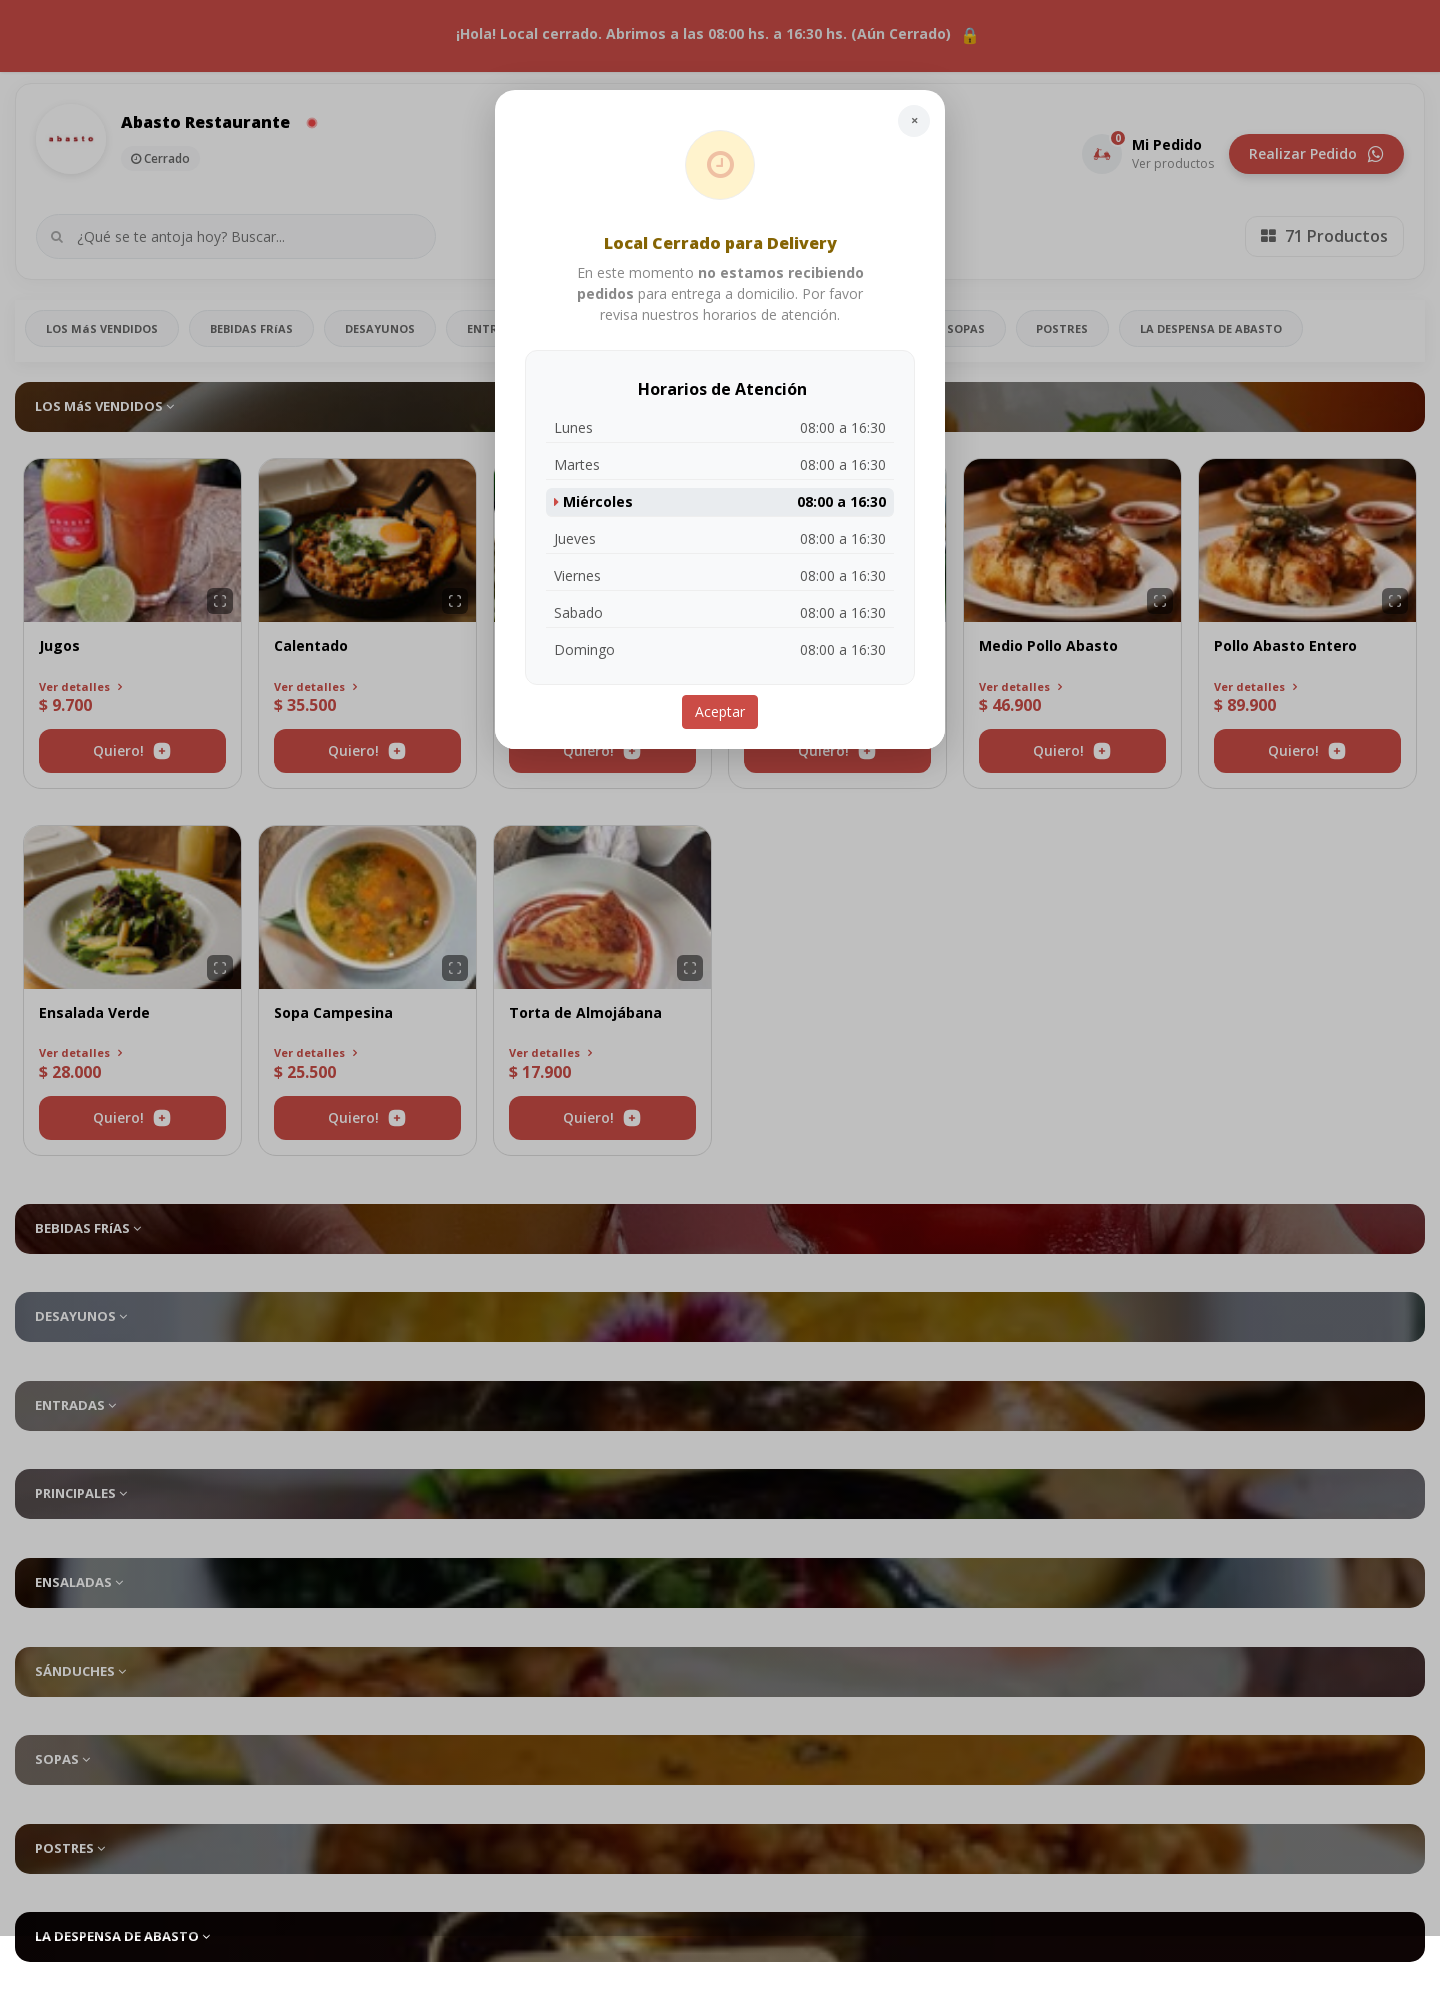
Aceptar (720, 711)
